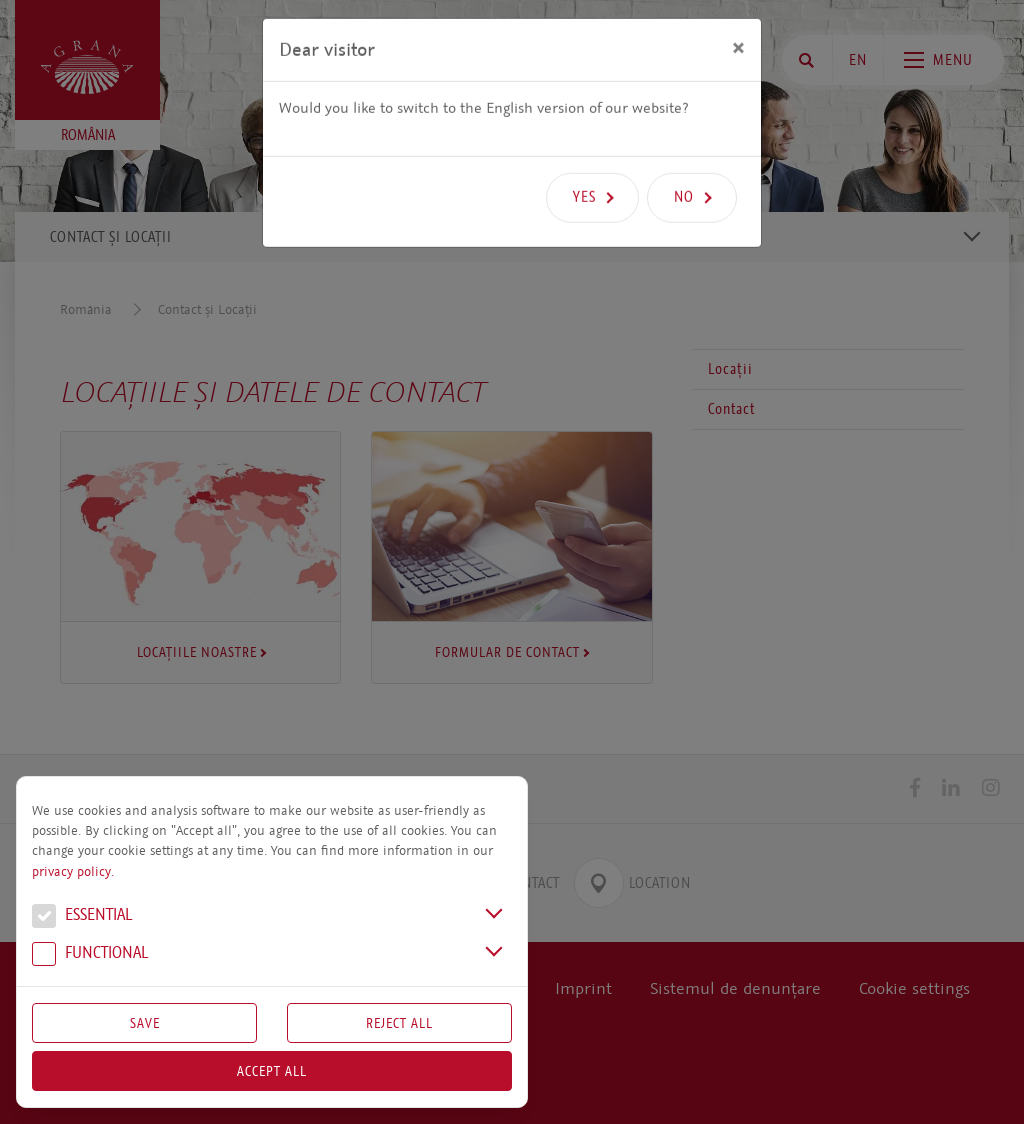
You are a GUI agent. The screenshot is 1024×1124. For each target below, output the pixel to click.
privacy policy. (73, 872)
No (684, 166)
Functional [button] (90, 955)
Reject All (399, 1023)
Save (145, 1023)
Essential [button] (82, 917)
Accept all (272, 1071)
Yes (584, 166)
